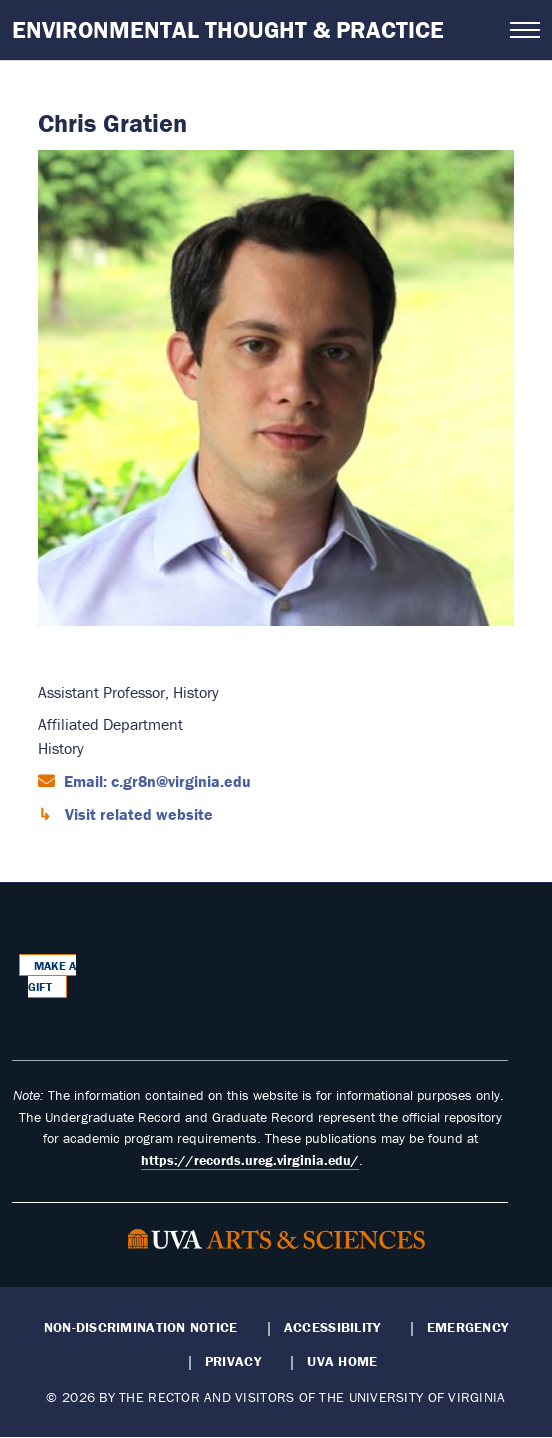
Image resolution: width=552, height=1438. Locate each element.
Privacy (233, 1361)
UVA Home (342, 1361)
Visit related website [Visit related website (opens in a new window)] (137, 814)
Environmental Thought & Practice (228, 29)
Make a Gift (52, 976)
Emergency (467, 1327)
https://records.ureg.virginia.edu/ (250, 1160)
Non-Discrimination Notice (141, 1327)
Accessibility (332, 1327)
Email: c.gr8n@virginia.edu (155, 781)
